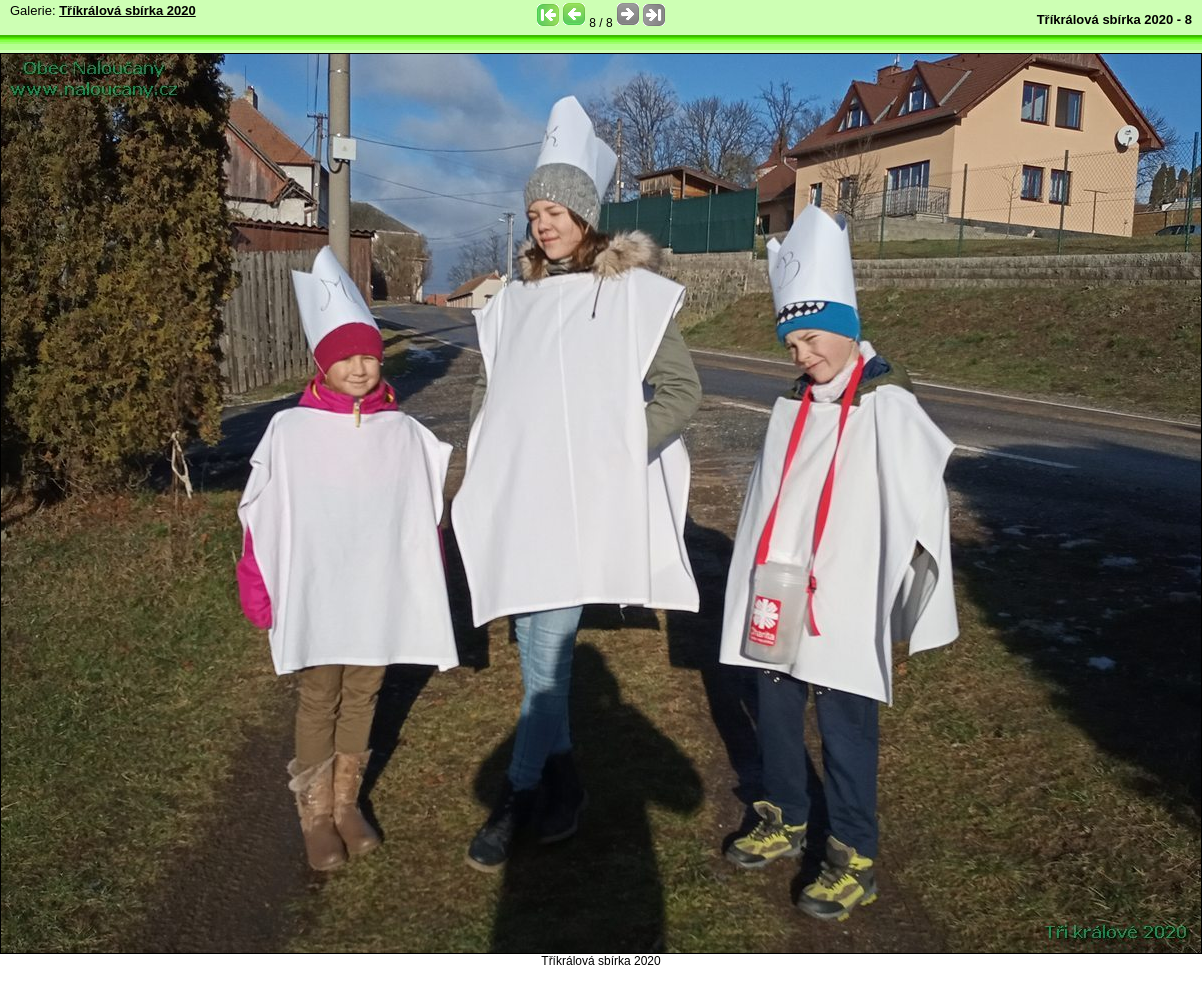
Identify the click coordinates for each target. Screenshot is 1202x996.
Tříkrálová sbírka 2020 (127, 10)
